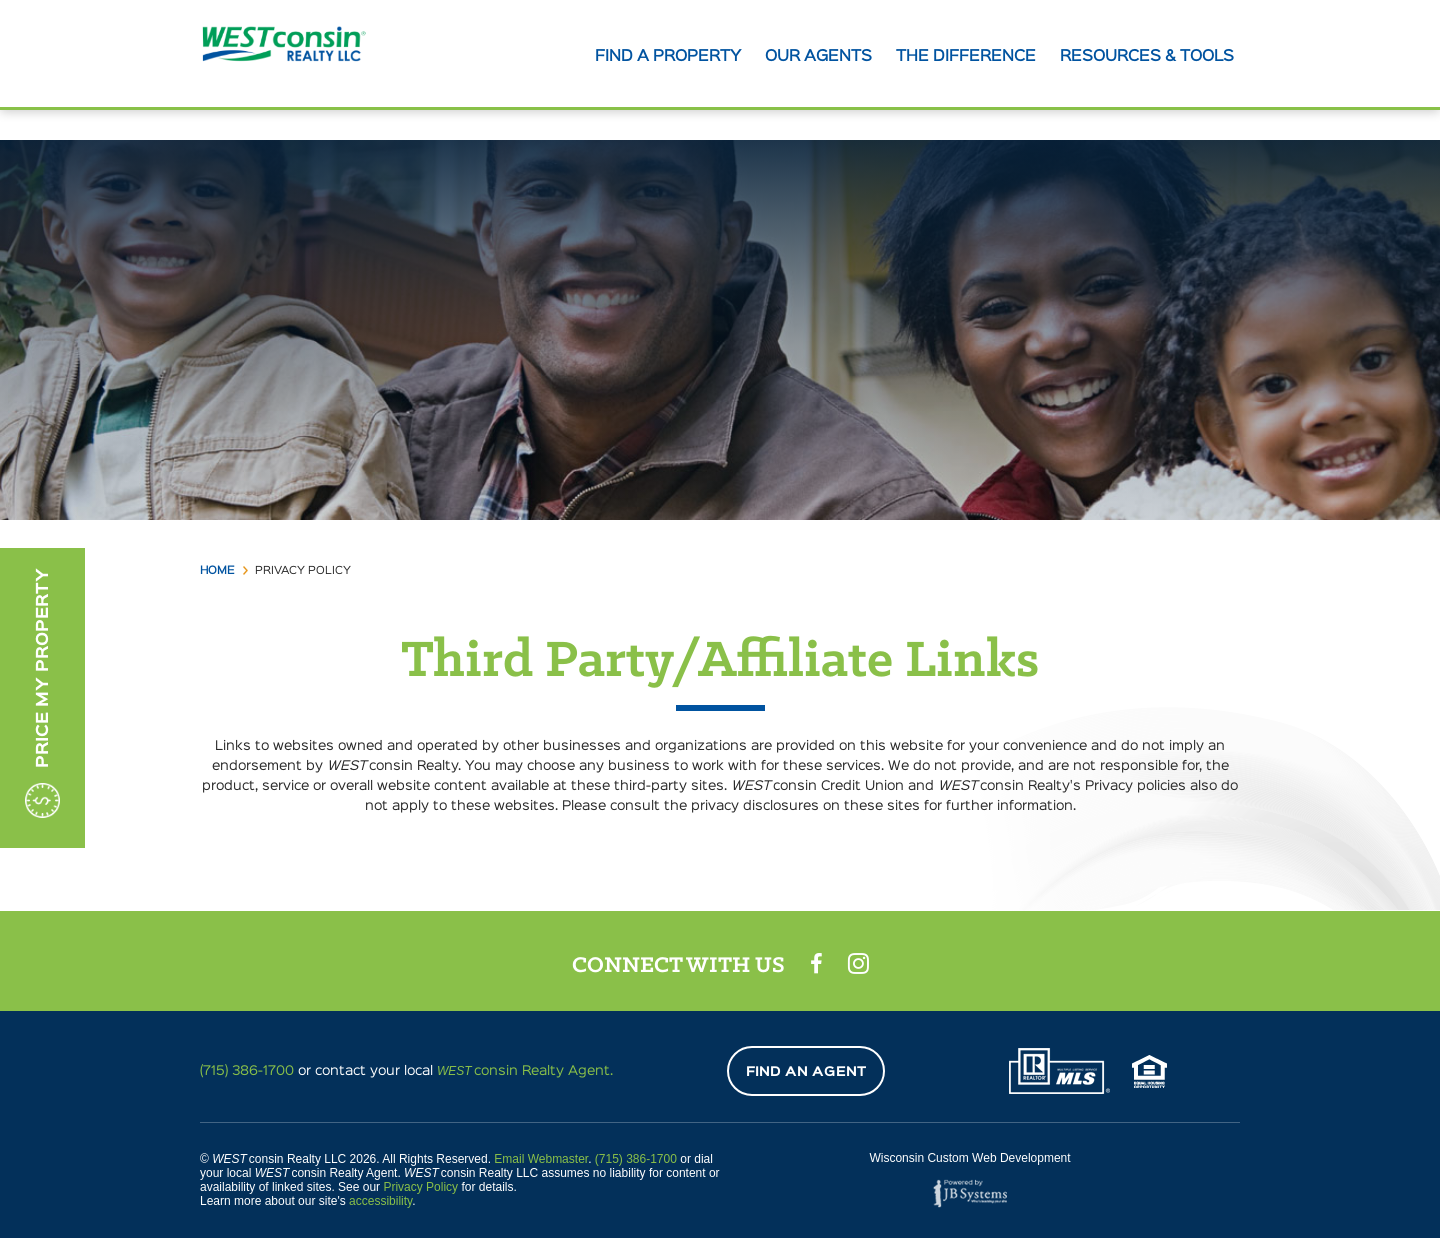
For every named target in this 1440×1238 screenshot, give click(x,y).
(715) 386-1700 (247, 1071)
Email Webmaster (541, 1159)
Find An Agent (806, 1072)
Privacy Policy (420, 1187)
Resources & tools (1147, 57)
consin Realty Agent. (525, 1071)
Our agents (818, 57)
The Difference (966, 57)
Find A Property (668, 57)
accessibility (380, 1201)
